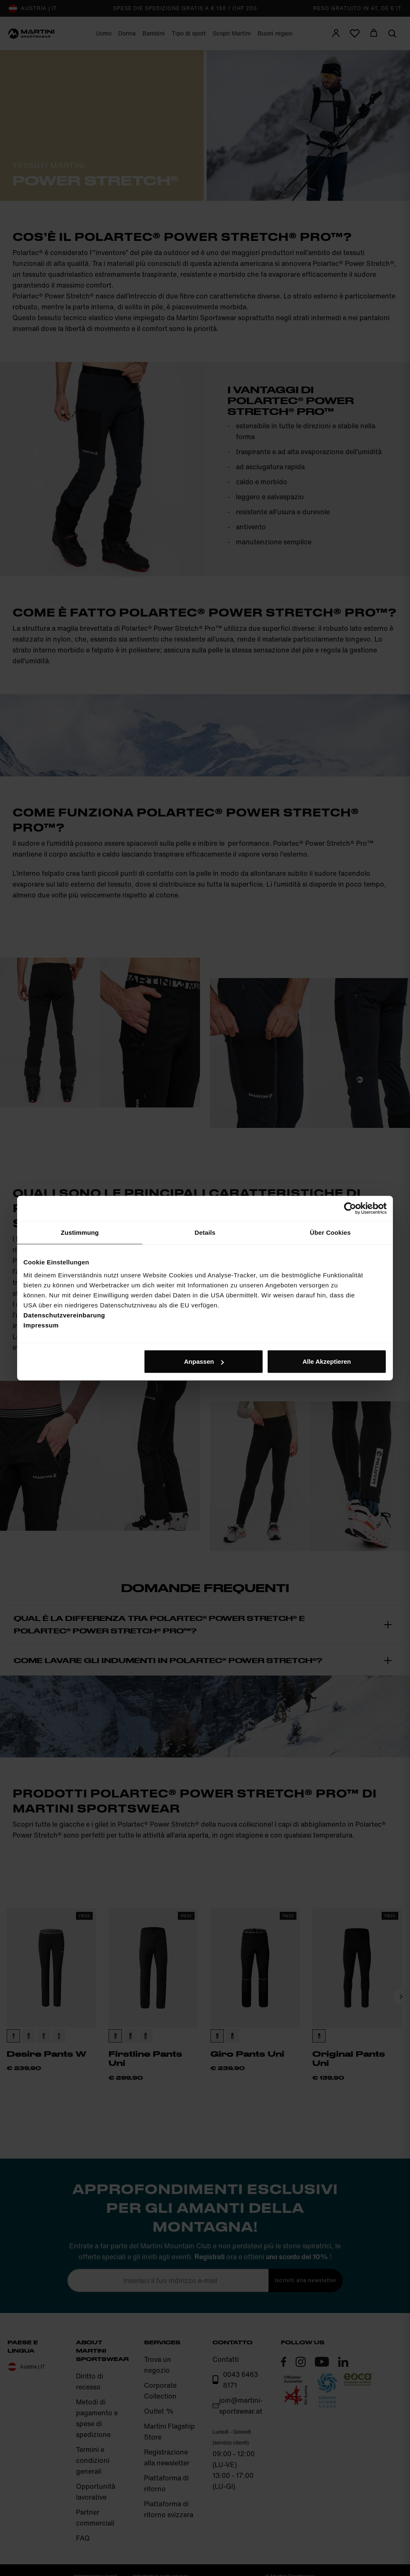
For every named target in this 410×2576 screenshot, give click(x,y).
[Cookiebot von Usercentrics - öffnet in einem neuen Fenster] (350, 1208)
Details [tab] (205, 1232)
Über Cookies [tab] (330, 1232)
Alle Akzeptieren (326, 1361)
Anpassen (204, 1361)
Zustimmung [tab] (80, 1232)
